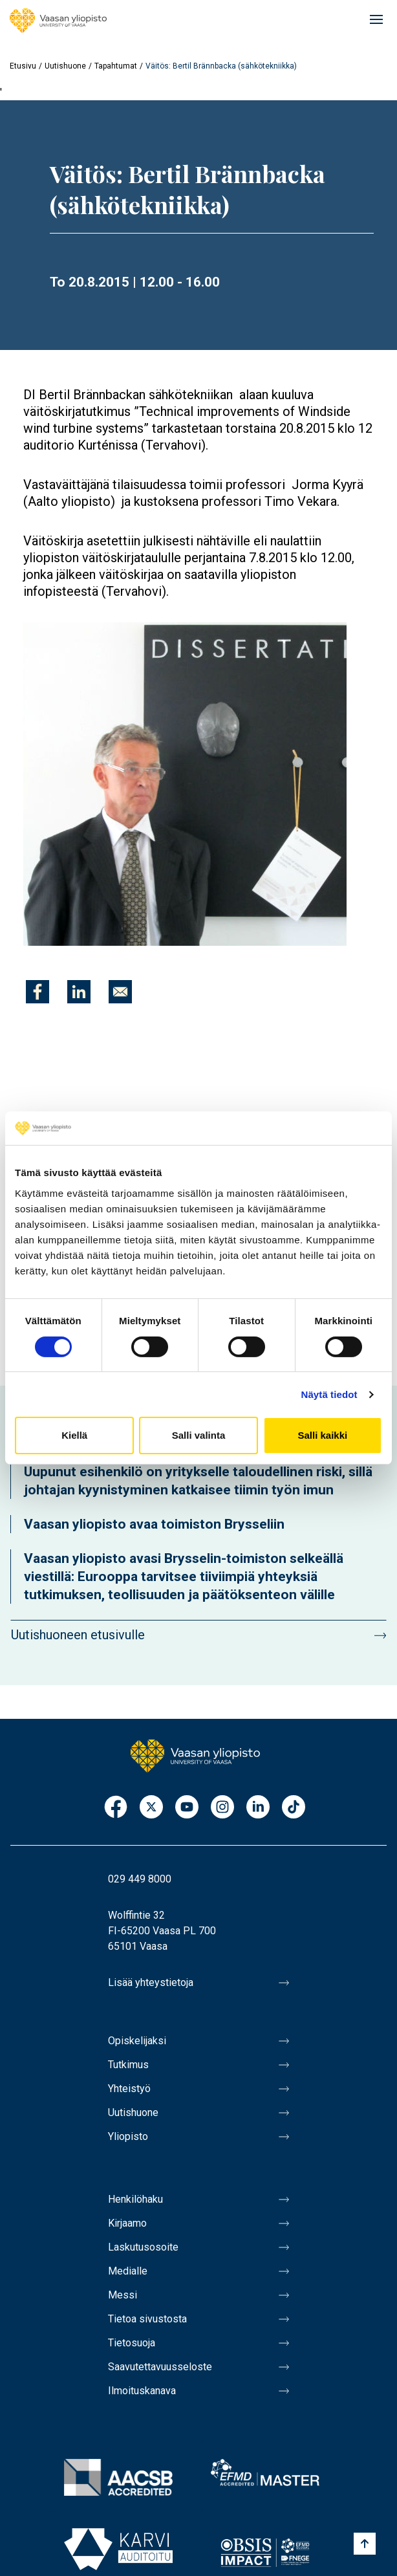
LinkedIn (258, 1807)
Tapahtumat (115, 66)
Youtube (186, 1807)
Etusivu (23, 66)
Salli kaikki (322, 1435)
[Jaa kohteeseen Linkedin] (79, 991)
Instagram (222, 1807)
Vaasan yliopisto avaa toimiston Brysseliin (154, 1524)
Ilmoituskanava (142, 2391)
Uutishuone (65, 66)
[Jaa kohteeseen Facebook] (37, 991)
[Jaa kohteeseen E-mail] (120, 991)
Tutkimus (128, 2064)
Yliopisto (128, 2136)
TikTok (293, 1807)
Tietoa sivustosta (147, 2319)
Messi (122, 2295)
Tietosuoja (131, 2343)
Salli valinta (199, 1435)
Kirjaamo (127, 2223)
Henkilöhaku (135, 2199)
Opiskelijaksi (137, 2041)
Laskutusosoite (143, 2247)
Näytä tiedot (329, 1394)
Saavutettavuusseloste (160, 2367)
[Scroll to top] (364, 2543)
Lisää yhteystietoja (150, 1982)
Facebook (115, 1807)
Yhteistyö (129, 2088)
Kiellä (74, 1435)
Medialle (127, 2271)
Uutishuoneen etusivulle (78, 1635)
